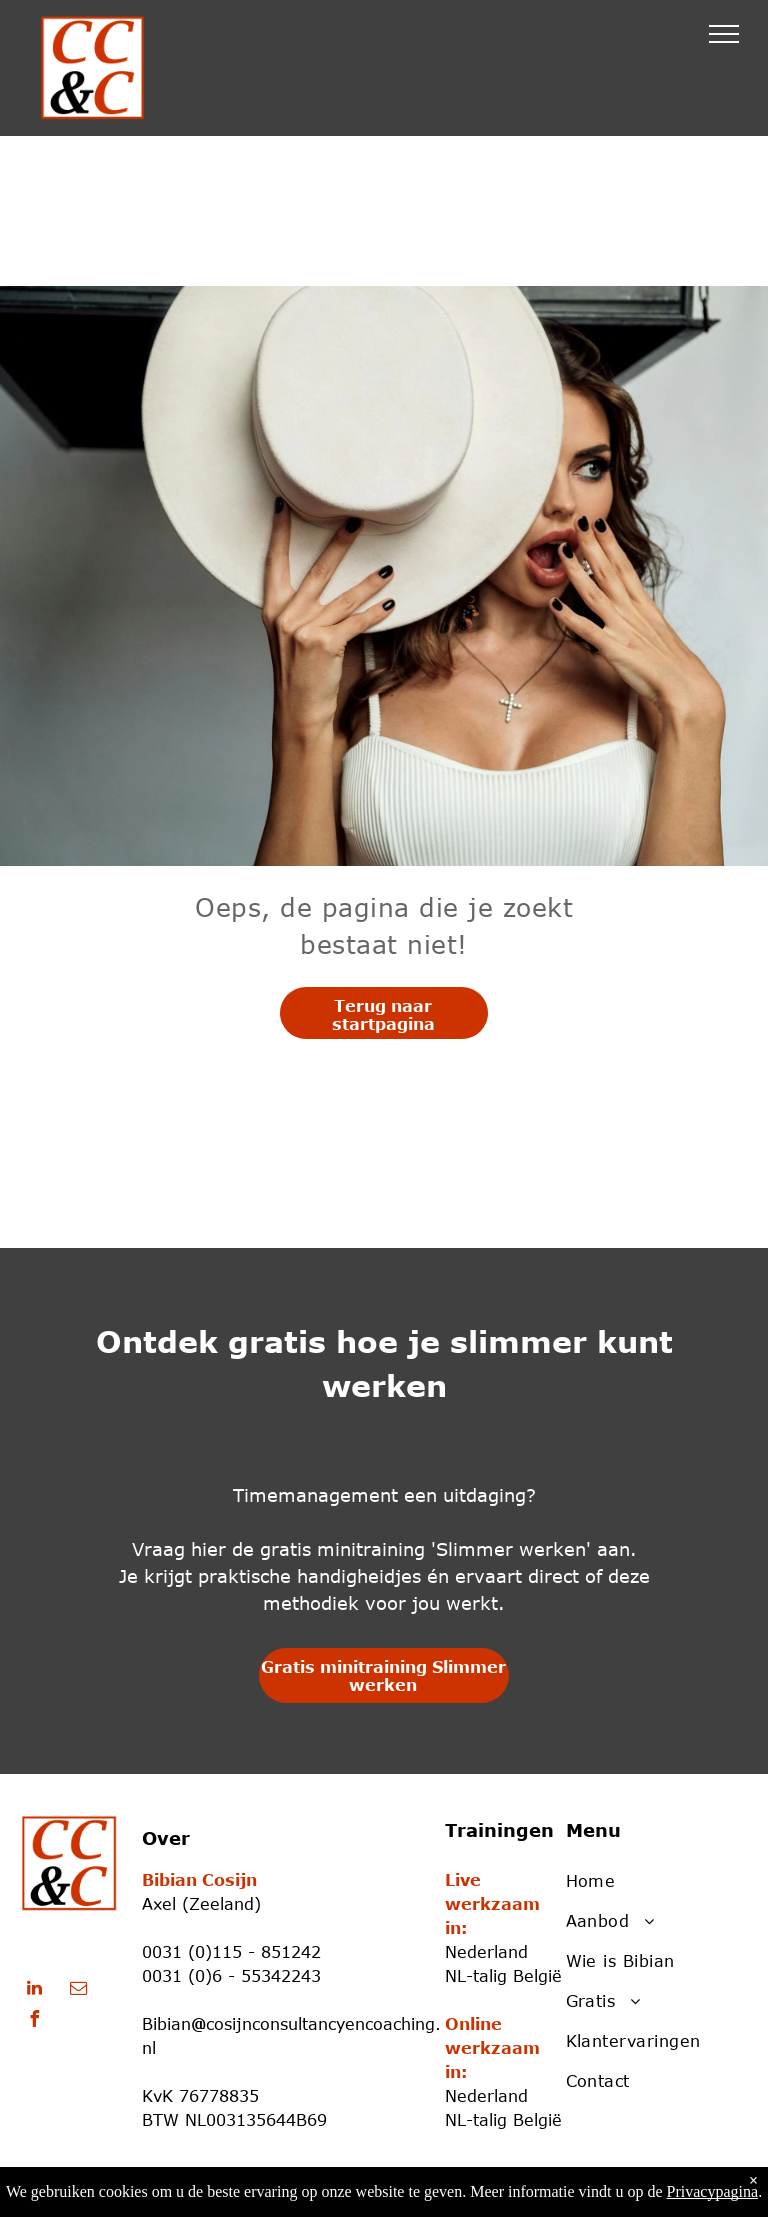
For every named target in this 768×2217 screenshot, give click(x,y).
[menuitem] (649, 1881)
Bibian (166, 2024)
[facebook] (34, 2021)
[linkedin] (34, 1990)
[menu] (724, 34)
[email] (78, 1990)
